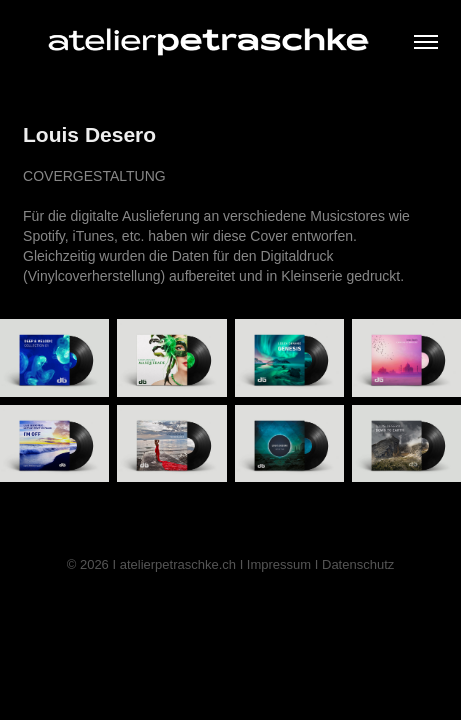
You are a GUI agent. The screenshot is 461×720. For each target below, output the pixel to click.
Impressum (279, 564)
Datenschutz (358, 564)
